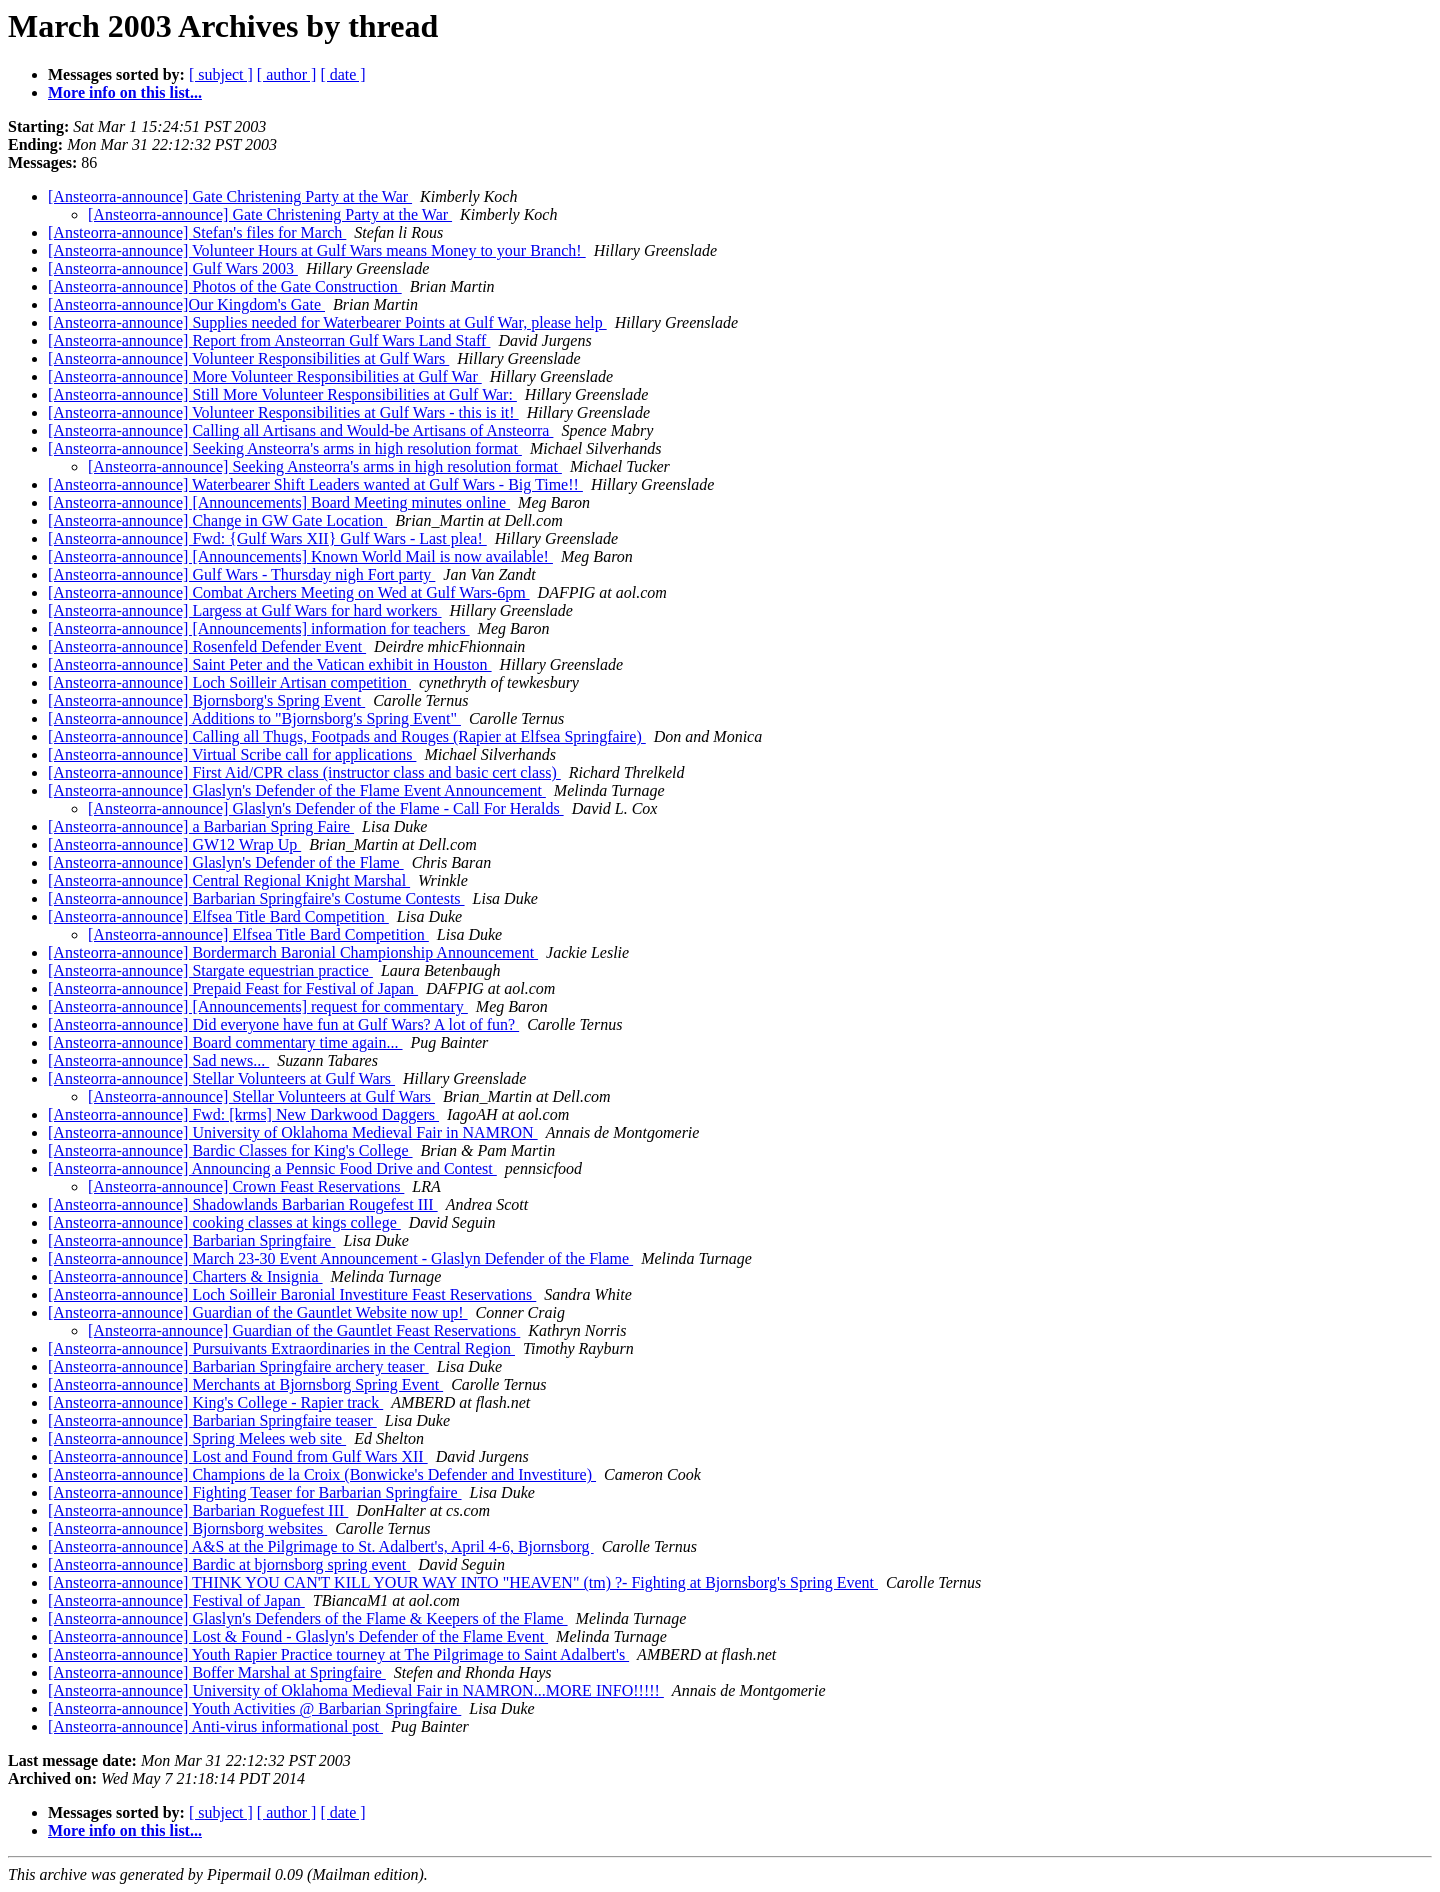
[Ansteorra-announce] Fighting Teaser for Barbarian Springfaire (255, 1492)
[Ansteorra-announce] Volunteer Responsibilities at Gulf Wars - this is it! (283, 412)
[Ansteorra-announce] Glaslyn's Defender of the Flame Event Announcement (297, 790)
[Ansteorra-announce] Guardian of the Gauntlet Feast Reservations (304, 1330)
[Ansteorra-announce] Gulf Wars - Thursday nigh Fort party (241, 574)
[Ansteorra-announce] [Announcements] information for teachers (259, 628)
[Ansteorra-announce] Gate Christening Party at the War (230, 196)
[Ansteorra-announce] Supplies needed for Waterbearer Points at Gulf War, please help (327, 322)
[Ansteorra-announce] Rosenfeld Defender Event (207, 646)
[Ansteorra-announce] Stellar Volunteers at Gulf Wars (221, 1078)
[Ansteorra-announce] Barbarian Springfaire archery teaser (238, 1366)
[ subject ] (221, 74)
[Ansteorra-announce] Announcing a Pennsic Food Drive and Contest (272, 1168)
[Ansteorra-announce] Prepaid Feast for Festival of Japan (233, 988)
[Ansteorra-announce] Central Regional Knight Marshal (229, 880)
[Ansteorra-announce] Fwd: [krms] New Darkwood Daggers (243, 1114)
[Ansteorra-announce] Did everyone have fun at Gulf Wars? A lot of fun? (283, 1024)
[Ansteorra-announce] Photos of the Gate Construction (225, 286)
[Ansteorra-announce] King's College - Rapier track (215, 1402)
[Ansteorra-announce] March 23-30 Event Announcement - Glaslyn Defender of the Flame (340, 1258)
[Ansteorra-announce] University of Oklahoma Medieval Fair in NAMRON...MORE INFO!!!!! (356, 1690)
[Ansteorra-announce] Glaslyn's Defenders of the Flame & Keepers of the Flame (308, 1618)
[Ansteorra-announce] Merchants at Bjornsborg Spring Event (245, 1384)
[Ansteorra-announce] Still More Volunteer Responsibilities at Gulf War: (282, 394)
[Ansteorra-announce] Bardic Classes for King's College (230, 1150)
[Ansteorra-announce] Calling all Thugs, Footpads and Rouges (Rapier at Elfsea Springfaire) (347, 736)
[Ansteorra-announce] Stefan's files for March (197, 232)
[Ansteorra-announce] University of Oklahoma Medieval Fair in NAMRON (293, 1132)
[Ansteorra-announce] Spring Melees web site (197, 1438)
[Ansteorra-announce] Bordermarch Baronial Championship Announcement (293, 952)
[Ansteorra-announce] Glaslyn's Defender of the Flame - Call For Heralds (326, 808)
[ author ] (287, 74)
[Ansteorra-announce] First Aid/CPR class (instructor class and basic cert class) (304, 772)
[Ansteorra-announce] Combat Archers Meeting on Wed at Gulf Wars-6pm (289, 592)
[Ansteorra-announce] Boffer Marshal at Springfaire (217, 1672)
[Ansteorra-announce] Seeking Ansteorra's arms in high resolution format (285, 448)
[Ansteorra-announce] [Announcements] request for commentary (258, 1006)
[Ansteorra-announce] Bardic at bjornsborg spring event (229, 1564)
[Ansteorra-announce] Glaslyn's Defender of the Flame (226, 862)
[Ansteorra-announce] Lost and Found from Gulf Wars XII (238, 1456)
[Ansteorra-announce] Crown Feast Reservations (246, 1186)
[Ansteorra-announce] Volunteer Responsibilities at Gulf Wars (248, 358)
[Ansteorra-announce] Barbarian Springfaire (191, 1240)
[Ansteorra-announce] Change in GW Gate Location (217, 520)
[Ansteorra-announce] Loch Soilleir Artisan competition (229, 682)
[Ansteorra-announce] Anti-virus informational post (215, 1726)
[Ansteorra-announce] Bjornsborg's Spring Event (206, 700)
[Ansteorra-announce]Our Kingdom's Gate (186, 304)
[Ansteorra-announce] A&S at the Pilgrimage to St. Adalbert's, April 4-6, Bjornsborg (321, 1546)
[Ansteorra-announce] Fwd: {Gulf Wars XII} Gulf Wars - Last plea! (267, 538)
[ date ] (342, 74)
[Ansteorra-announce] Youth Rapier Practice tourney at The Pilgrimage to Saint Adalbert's (338, 1654)
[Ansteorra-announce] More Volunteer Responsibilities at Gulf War (265, 376)
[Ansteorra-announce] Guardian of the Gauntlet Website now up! (258, 1312)
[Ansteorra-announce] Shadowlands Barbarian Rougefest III (243, 1204)
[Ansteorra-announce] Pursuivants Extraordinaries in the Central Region (281, 1348)
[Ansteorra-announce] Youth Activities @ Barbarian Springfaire (254, 1708)
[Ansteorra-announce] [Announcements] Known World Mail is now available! (300, 556)
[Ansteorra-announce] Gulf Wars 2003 (173, 268)
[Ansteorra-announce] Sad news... (158, 1060)
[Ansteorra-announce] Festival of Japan (176, 1600)
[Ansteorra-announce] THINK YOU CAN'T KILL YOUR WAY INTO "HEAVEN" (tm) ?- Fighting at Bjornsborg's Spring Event (463, 1582)
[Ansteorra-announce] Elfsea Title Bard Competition (218, 916)
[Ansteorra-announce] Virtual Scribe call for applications (232, 754)
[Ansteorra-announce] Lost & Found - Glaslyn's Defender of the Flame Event (298, 1636)
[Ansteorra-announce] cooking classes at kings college (224, 1222)
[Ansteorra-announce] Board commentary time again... (225, 1042)
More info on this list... (125, 92)
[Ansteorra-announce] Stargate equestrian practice (210, 970)
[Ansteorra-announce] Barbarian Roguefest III (198, 1510)
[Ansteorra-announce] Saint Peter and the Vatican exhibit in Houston (270, 664)
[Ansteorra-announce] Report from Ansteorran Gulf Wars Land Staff (269, 340)
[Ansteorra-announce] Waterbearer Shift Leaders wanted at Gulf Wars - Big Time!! (315, 484)
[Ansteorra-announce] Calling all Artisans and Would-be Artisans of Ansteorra (300, 430)
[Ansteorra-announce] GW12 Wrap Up (174, 844)
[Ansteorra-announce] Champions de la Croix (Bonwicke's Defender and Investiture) (322, 1474)
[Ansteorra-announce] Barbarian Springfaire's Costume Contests (256, 898)
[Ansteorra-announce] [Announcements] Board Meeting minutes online (279, 502)
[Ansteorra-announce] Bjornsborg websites (187, 1528)
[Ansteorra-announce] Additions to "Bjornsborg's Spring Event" (254, 718)
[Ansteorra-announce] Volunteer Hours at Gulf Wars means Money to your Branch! (317, 250)
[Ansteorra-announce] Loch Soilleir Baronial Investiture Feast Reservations (292, 1294)
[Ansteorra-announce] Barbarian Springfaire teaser (212, 1420)
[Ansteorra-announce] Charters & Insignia (185, 1276)
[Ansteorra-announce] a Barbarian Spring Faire (201, 826)
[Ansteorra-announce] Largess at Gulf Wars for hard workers (245, 610)
